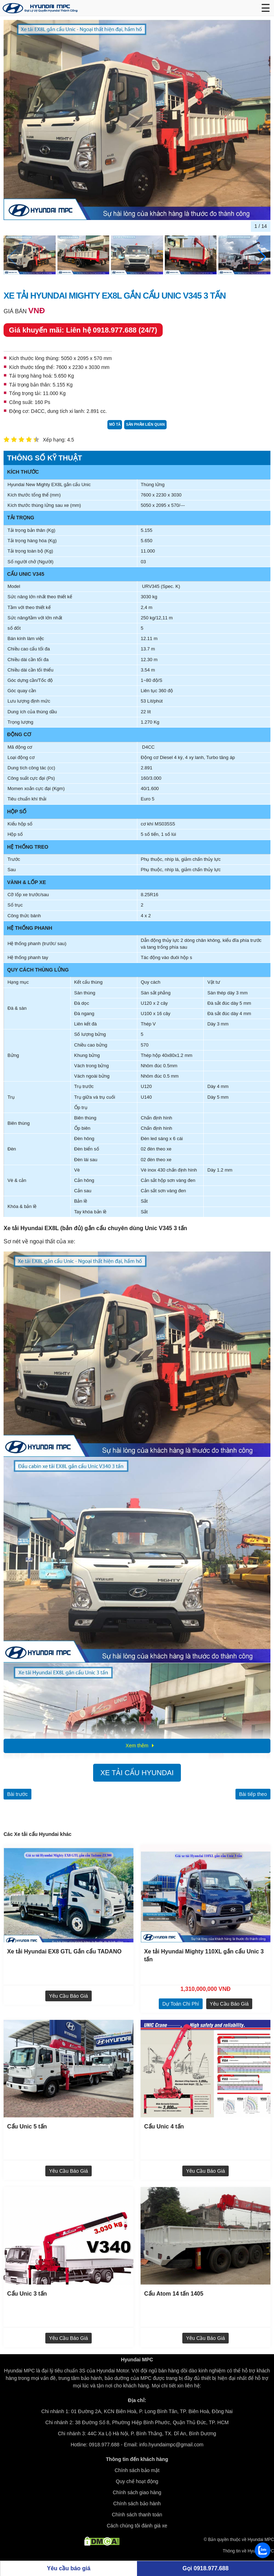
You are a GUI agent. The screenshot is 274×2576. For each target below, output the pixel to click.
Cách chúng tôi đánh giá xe (137, 2525)
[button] (262, 257)
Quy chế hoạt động (137, 2481)
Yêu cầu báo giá (68, 1996)
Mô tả (114, 424)
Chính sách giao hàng (137, 2492)
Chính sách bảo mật (137, 2470)
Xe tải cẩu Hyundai (137, 1773)
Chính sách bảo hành (137, 2503)
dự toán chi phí (180, 2004)
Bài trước (17, 1794)
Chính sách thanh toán (137, 2514)
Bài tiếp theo (253, 1794)
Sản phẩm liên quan (145, 424)
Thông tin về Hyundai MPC (248, 2550)
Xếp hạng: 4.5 (58, 440)
